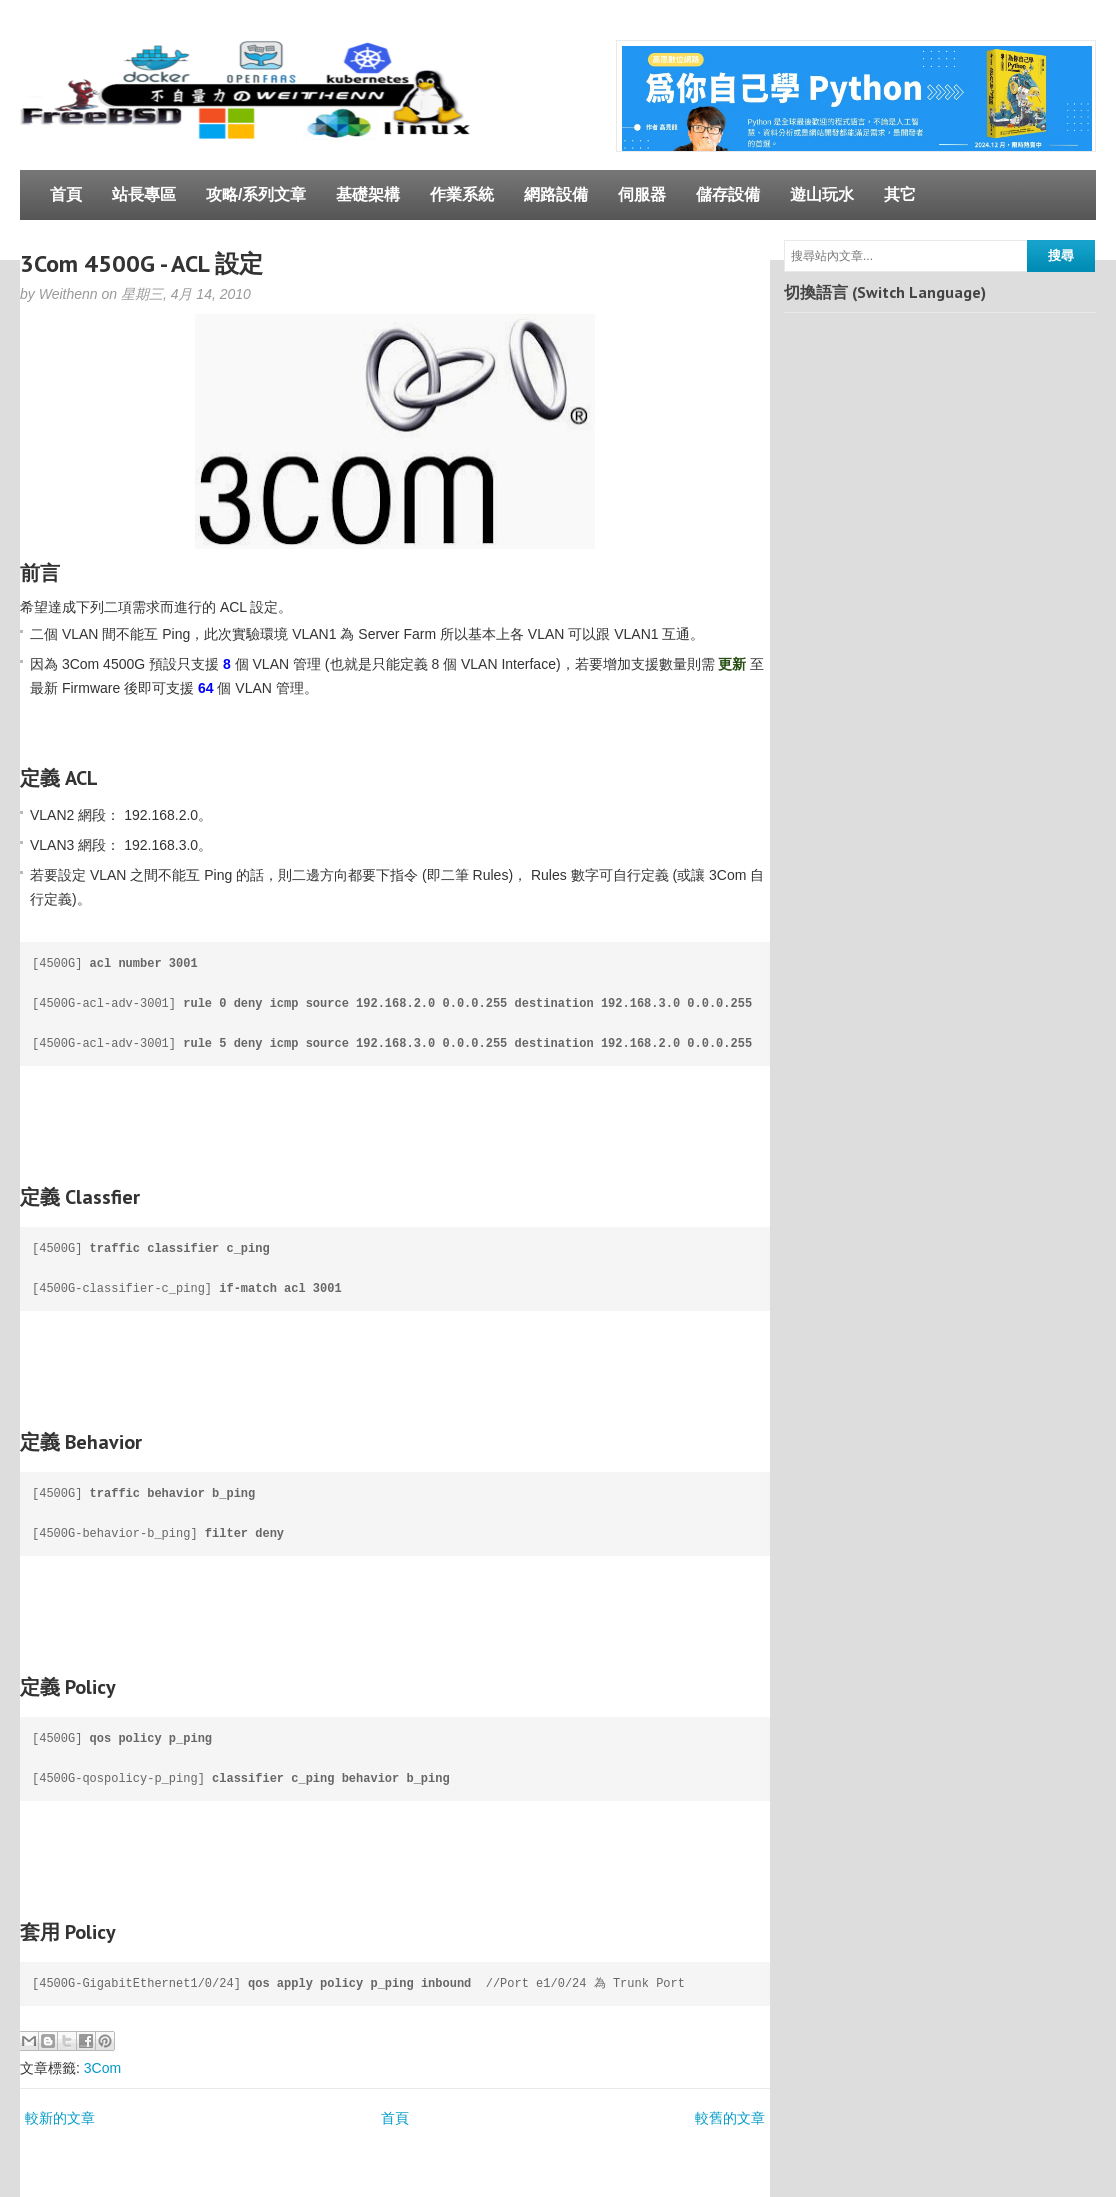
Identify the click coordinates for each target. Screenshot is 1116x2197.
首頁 (66, 194)
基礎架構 (368, 194)
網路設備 (556, 194)
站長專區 (144, 194)
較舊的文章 (730, 2118)
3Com (102, 2068)
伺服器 (642, 194)
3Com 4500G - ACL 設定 (141, 263)
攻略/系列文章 (256, 194)
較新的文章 (60, 2118)
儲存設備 (728, 194)
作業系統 (462, 194)
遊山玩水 (822, 194)
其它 (900, 194)
